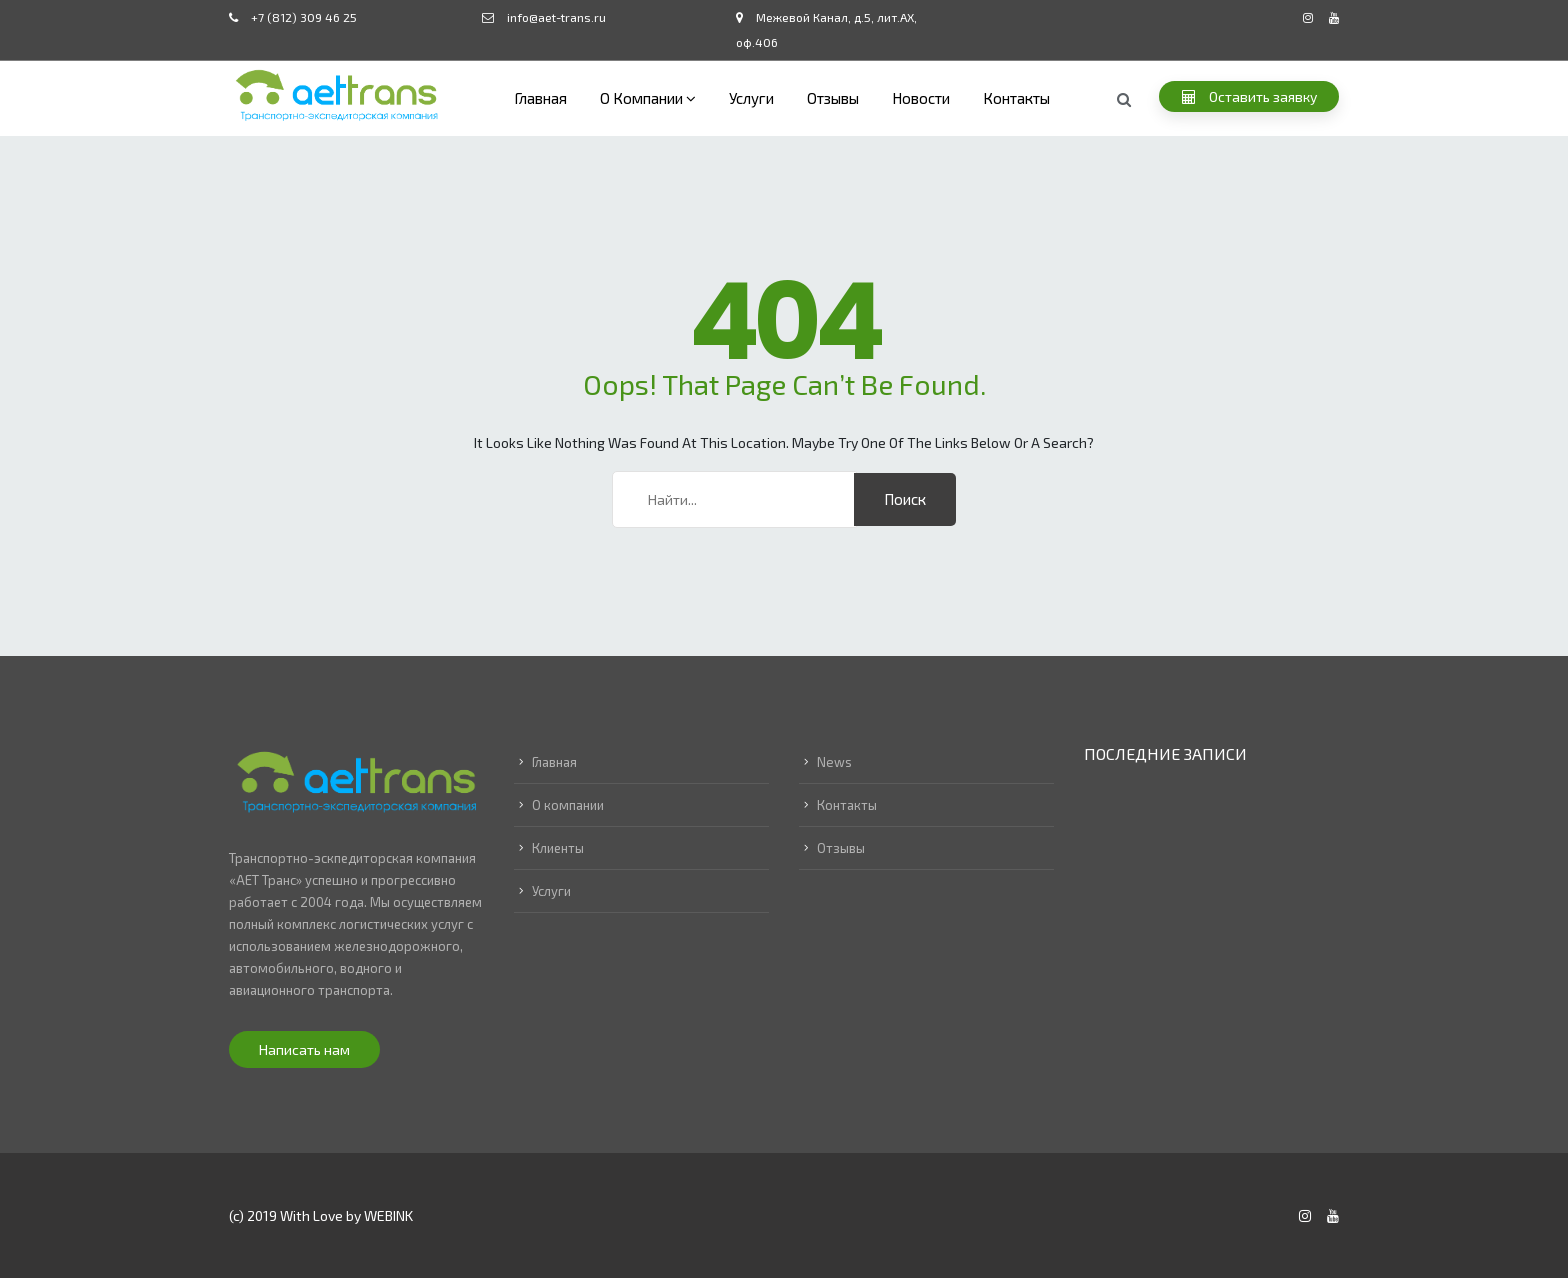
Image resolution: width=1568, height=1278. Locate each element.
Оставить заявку (1249, 96)
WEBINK (388, 1215)
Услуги (751, 98)
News (834, 762)
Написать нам (304, 1049)
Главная (540, 98)
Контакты (1016, 98)
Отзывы (833, 98)
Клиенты (558, 848)
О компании (641, 98)
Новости (921, 98)
